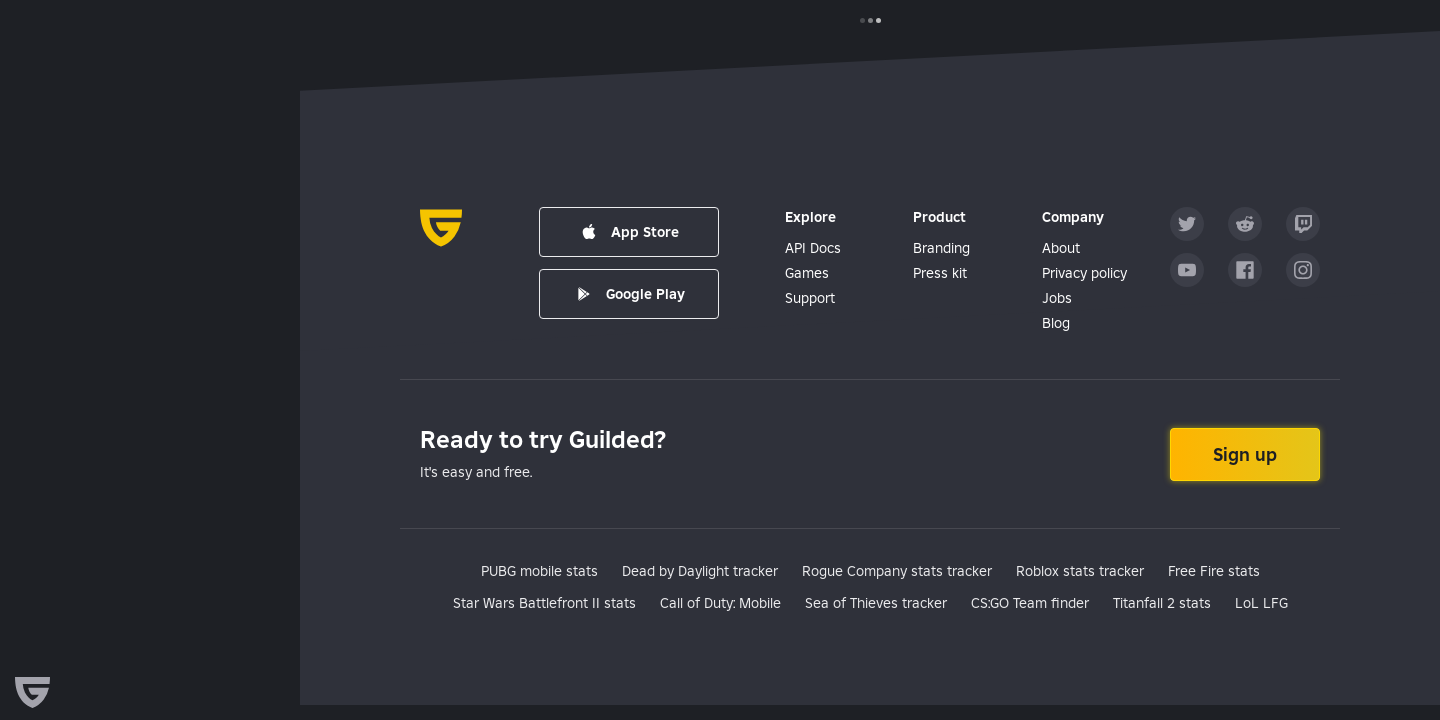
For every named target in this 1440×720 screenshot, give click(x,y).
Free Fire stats (1214, 571)
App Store (629, 232)
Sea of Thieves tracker (876, 603)
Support (810, 298)
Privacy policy (1084, 273)
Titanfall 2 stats (1162, 603)
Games (807, 273)
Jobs (1057, 298)
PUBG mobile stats (539, 571)
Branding (941, 248)
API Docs (813, 248)
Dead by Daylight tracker (700, 571)
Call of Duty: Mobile (720, 603)
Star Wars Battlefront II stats (544, 603)
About (1061, 248)
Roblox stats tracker (1080, 571)
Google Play (629, 294)
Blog (1056, 323)
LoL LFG (1261, 603)
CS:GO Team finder (1030, 603)
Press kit (940, 273)
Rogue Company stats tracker (897, 571)
